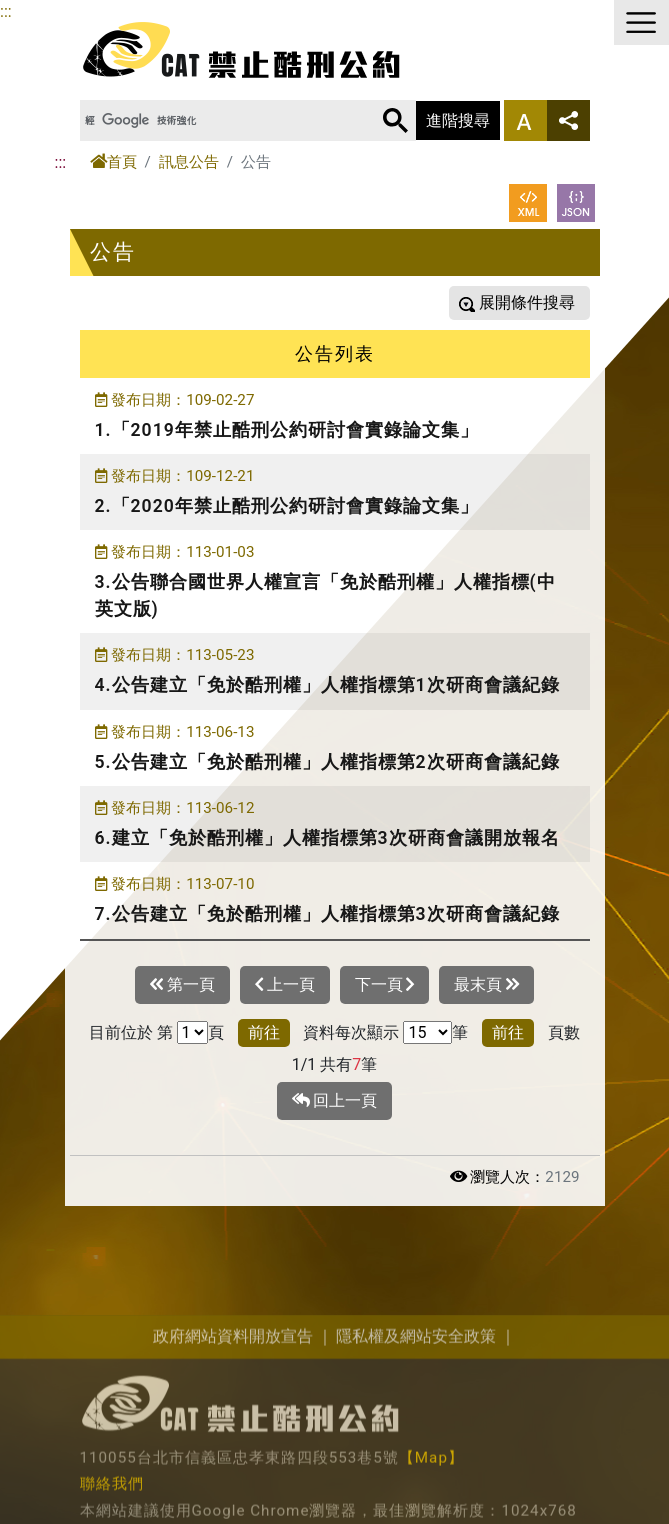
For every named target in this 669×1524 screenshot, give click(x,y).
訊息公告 (189, 162)
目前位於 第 (131, 1032)
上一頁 (285, 985)
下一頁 (385, 985)
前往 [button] (264, 1032)
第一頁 (182, 985)
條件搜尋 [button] (541, 302)
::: (6, 11)
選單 (641, 22)
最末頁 (486, 985)
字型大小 (525, 120)
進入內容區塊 (48, 11)
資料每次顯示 (351, 1032)
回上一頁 (335, 1101)
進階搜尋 (458, 120)
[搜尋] (214, 120)
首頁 (113, 162)
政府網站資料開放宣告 (233, 1451)
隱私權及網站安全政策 (416, 1451)
